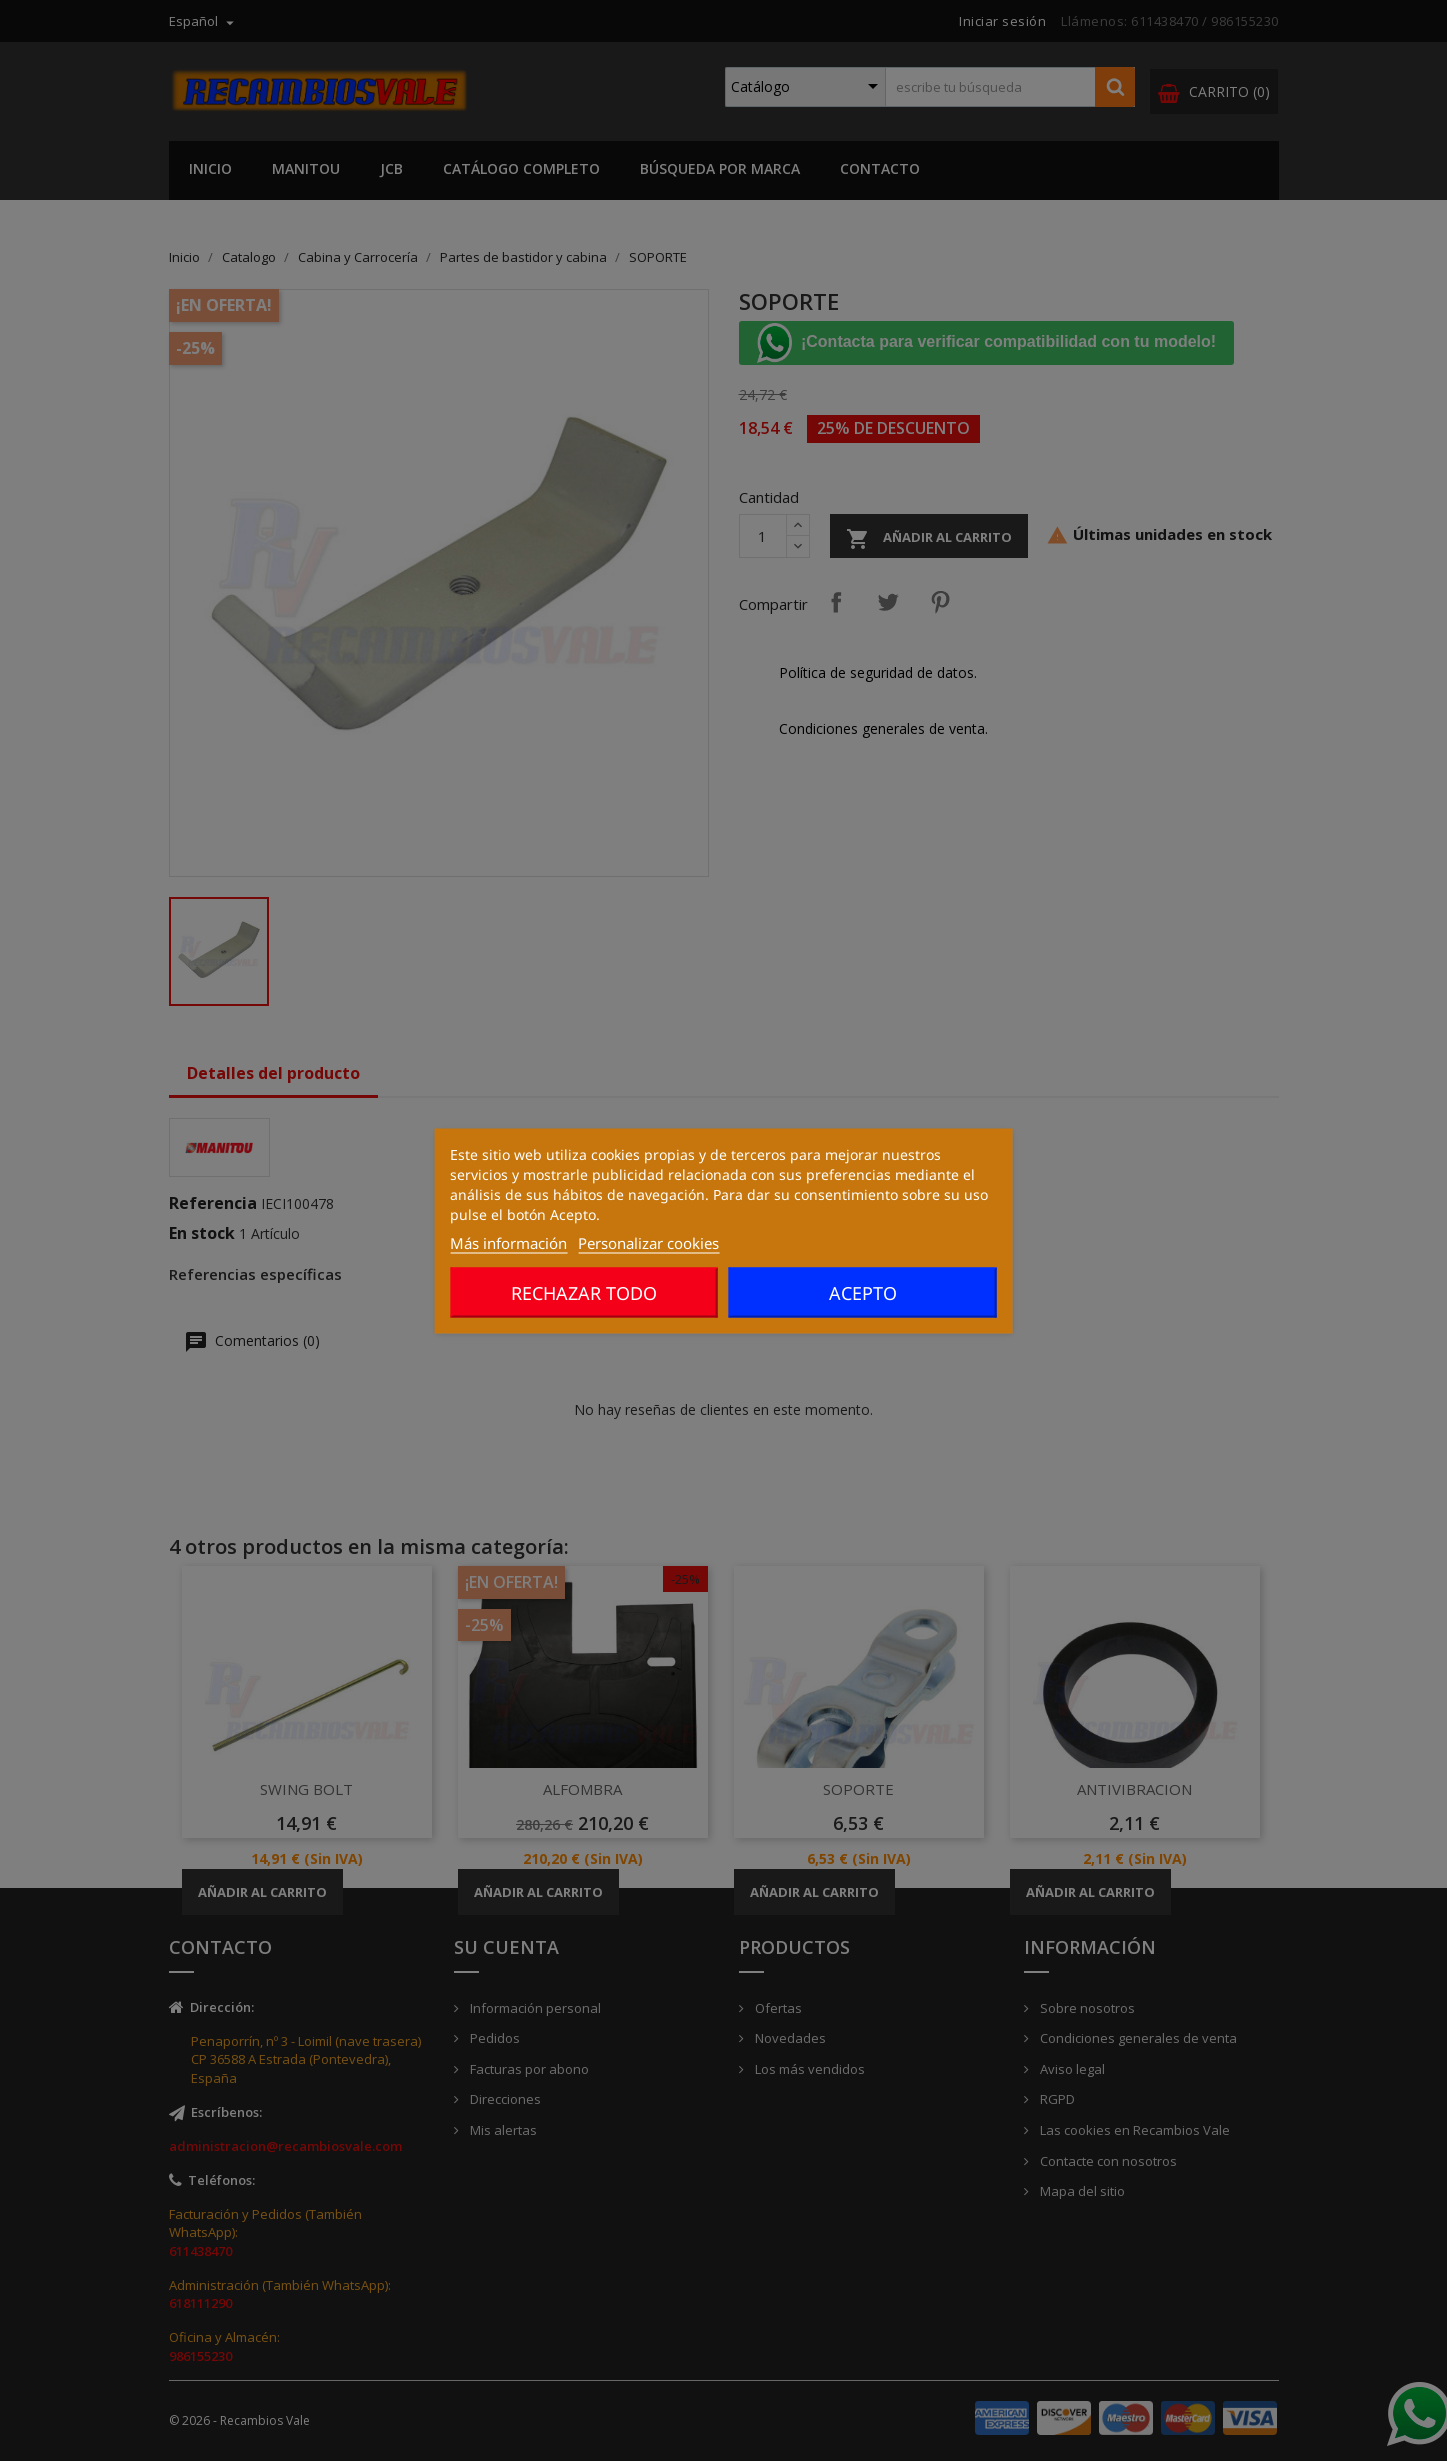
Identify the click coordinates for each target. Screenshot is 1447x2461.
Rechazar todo (584, 1292)
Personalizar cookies (648, 1242)
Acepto (863, 1292)
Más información (508, 1242)
